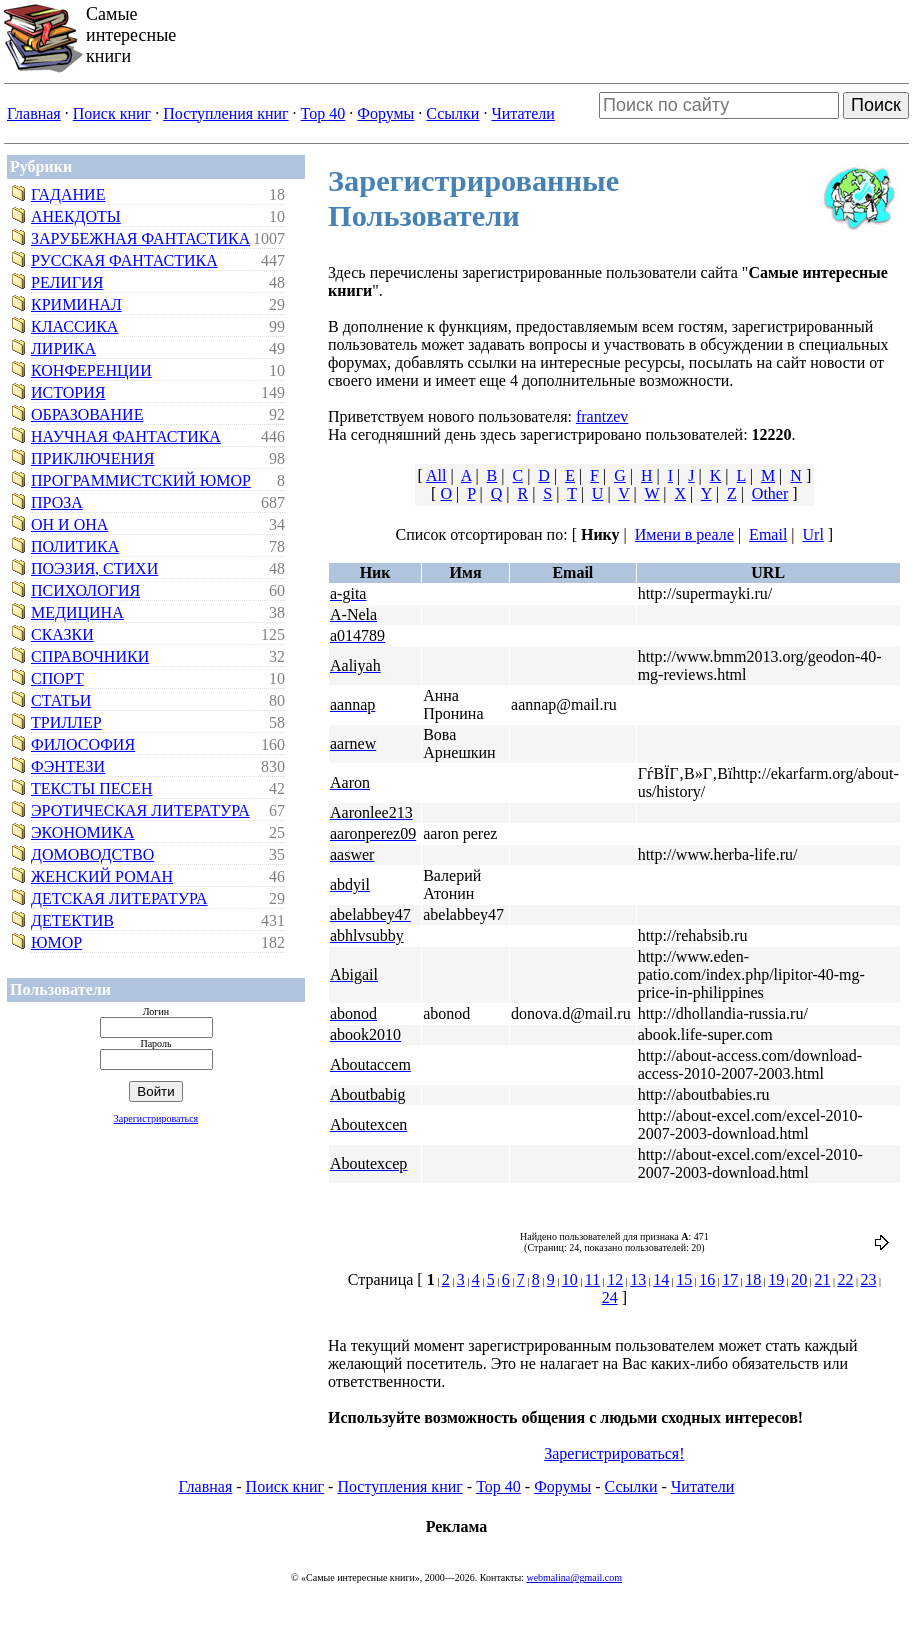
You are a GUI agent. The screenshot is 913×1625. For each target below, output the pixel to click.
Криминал (76, 304)
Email (768, 534)
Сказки (62, 634)
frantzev (602, 416)
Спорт (57, 678)
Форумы (385, 113)
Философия (83, 744)
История (68, 392)
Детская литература (119, 898)
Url (813, 534)
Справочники (90, 656)
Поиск (876, 105)
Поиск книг (112, 113)
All (436, 475)
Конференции (91, 370)
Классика (74, 326)
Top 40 (323, 113)
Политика (75, 546)
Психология (85, 590)
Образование (87, 414)
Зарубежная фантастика (140, 238)
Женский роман (102, 876)
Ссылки (452, 113)
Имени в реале (684, 534)
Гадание (68, 194)
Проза (57, 502)
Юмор (56, 942)
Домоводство (92, 854)
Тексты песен (92, 788)
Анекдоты (76, 216)
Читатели (522, 113)
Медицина (77, 612)
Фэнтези (68, 766)
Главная (34, 113)
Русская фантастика (124, 260)
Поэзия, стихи (94, 568)
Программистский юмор (141, 480)
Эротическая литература (140, 810)
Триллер (66, 722)
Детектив (72, 920)
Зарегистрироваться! (614, 1453)
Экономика (83, 832)
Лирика (63, 348)
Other (770, 493)
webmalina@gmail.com (574, 1577)
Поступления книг (225, 113)
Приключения (92, 458)
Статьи (61, 700)
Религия (67, 282)
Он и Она (69, 524)
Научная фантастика (126, 436)
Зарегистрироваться (156, 1118)
